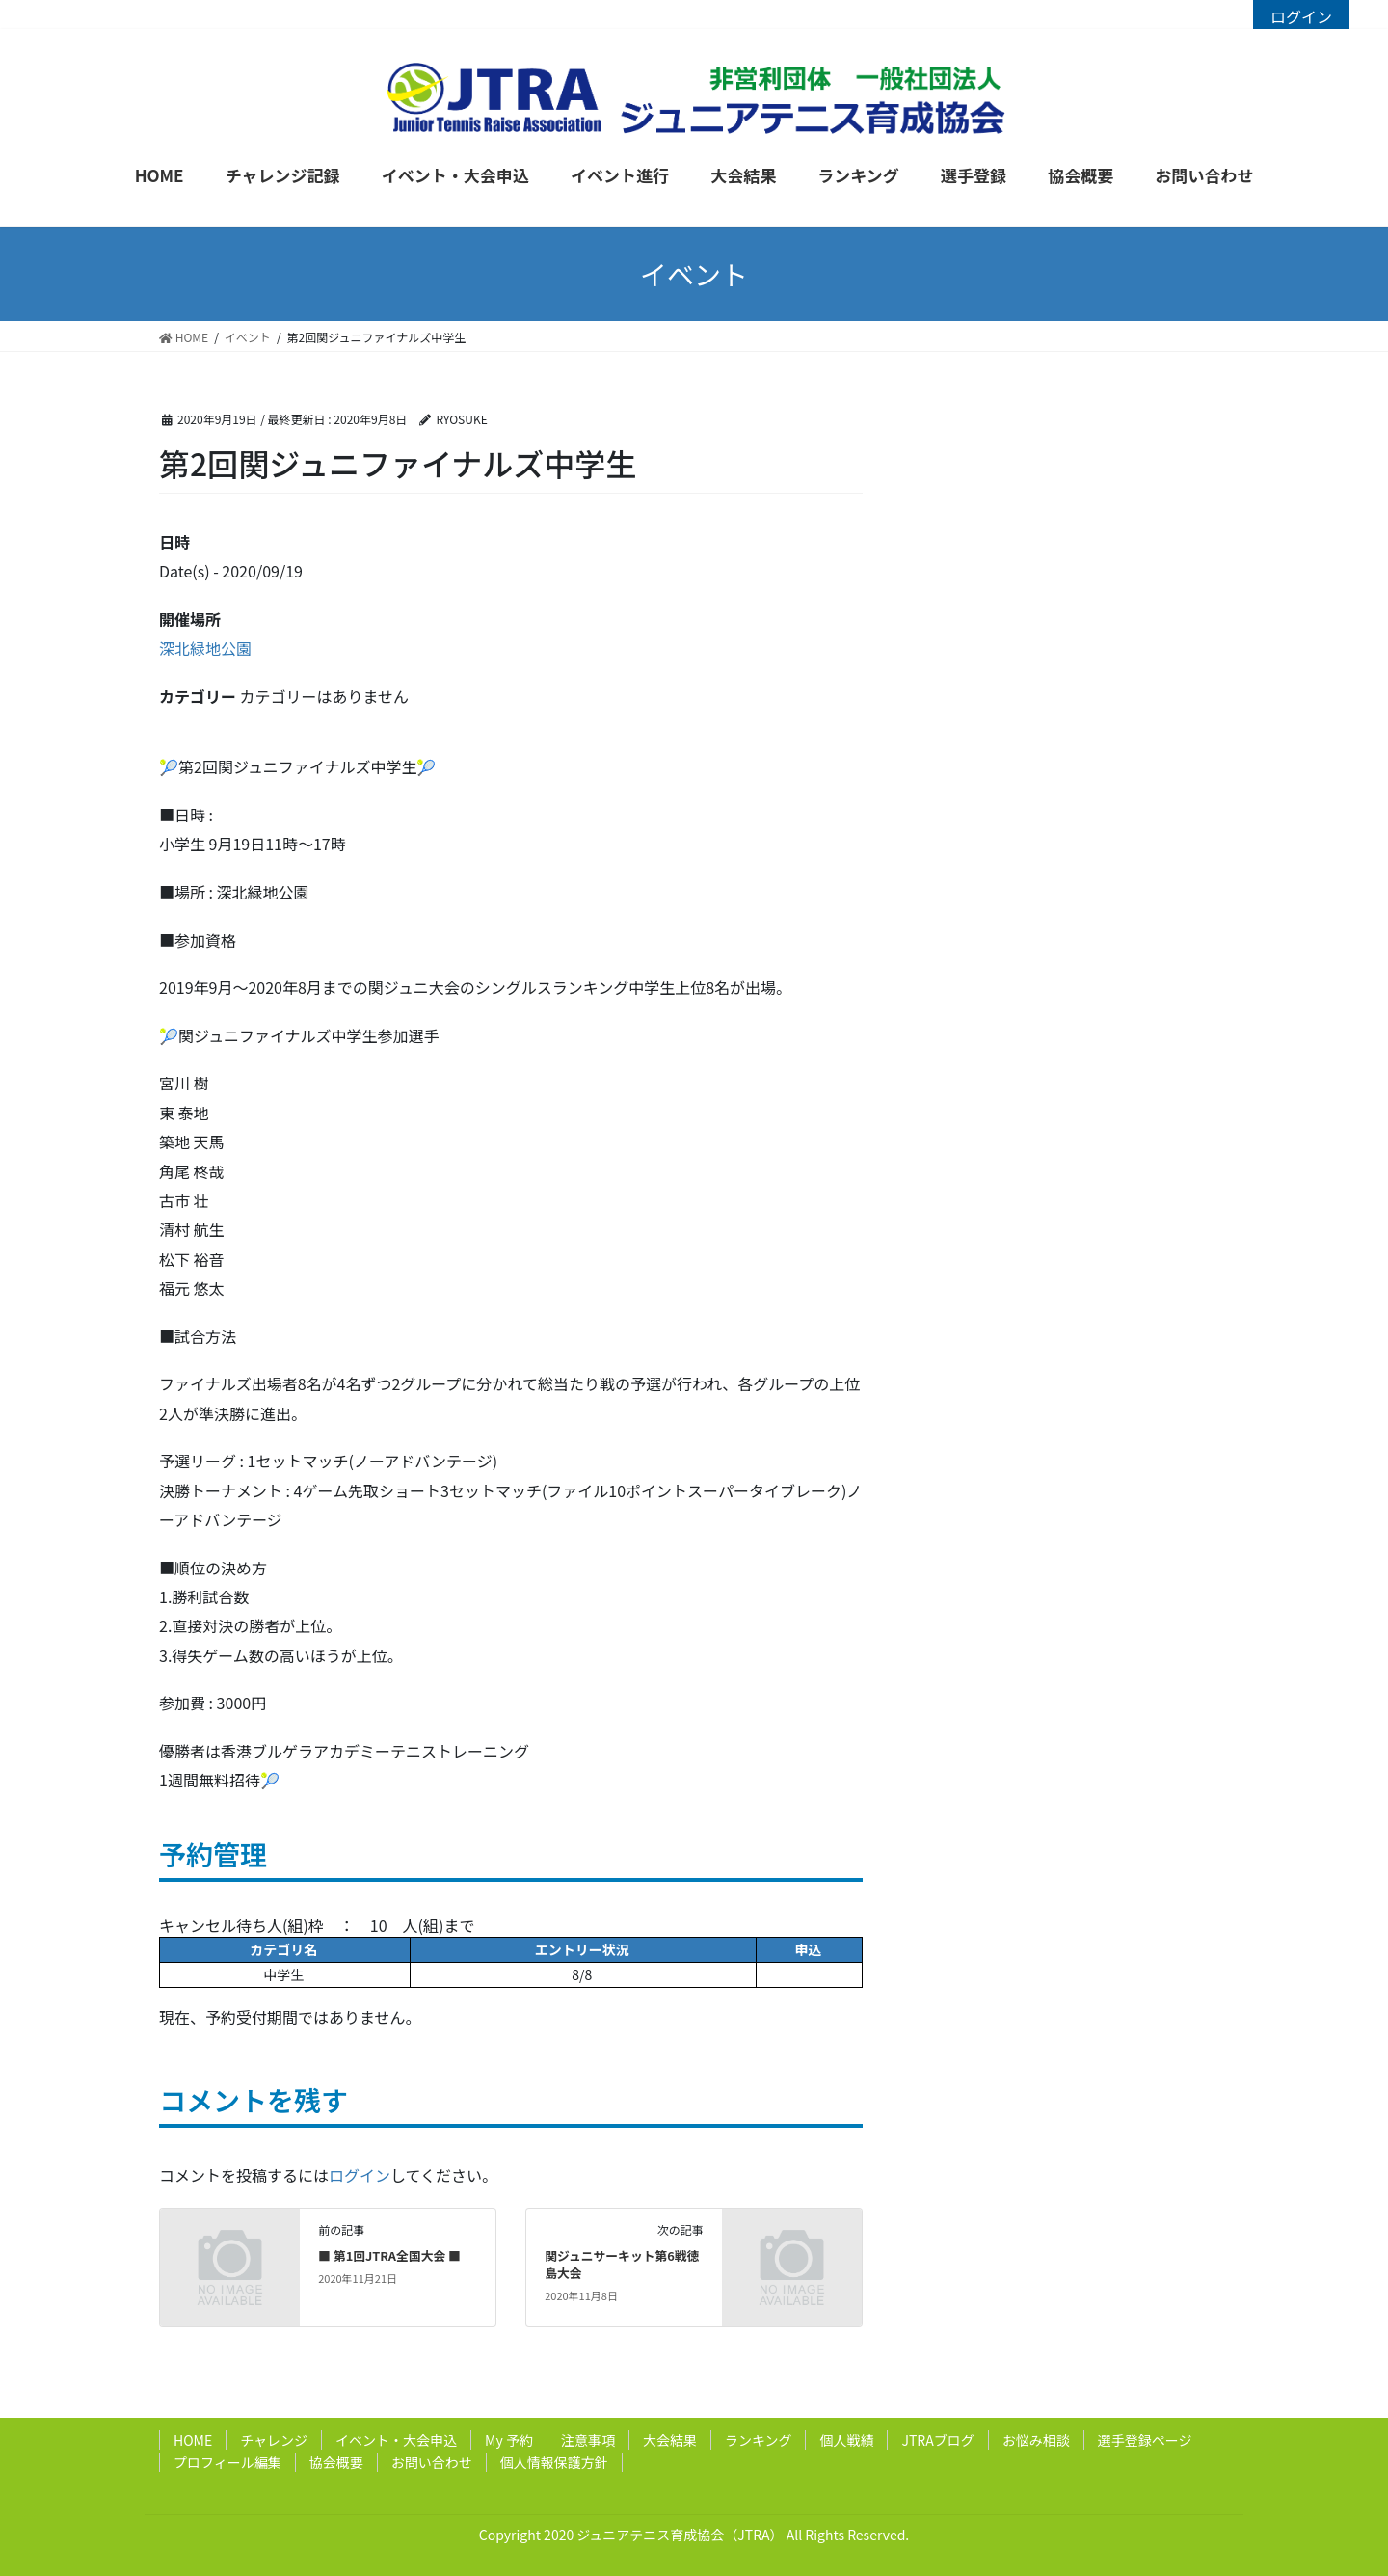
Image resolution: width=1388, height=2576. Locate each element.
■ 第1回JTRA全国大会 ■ (389, 2255)
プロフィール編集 (227, 2462)
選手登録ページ (1145, 2440)
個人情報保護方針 (554, 2462)
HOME (193, 2440)
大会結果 (670, 2440)
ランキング (758, 2440)
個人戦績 (846, 2440)
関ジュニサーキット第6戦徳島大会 (622, 2264)
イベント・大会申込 (396, 2440)
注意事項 (588, 2440)
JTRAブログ (937, 2440)
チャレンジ (273, 2440)
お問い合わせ (431, 2462)
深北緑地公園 (205, 647)
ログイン (1301, 16)
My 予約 (509, 2440)
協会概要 (336, 2462)
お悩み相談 (1036, 2440)
